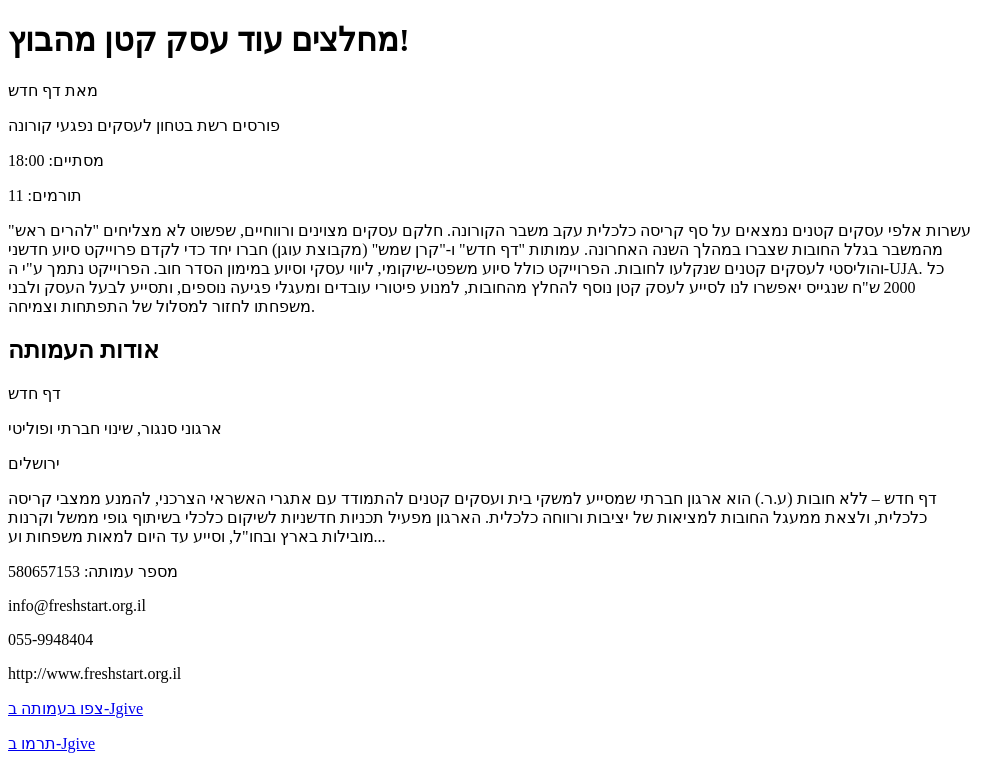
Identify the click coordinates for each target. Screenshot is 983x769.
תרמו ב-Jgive (51, 743)
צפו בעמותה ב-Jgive (75, 708)
